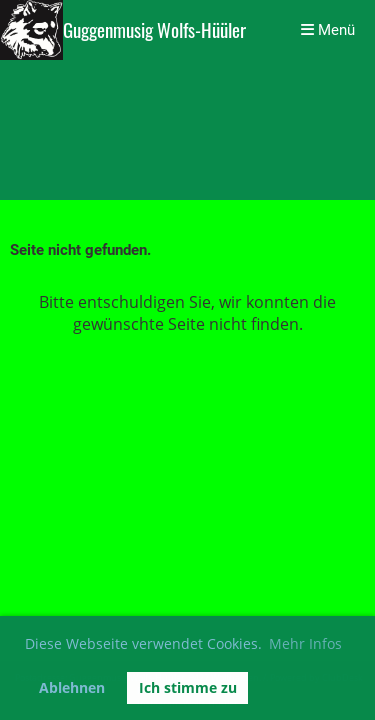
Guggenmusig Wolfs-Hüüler (154, 30)
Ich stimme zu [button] (188, 687)
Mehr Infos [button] (305, 643)
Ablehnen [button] (72, 687)
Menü (328, 30)
